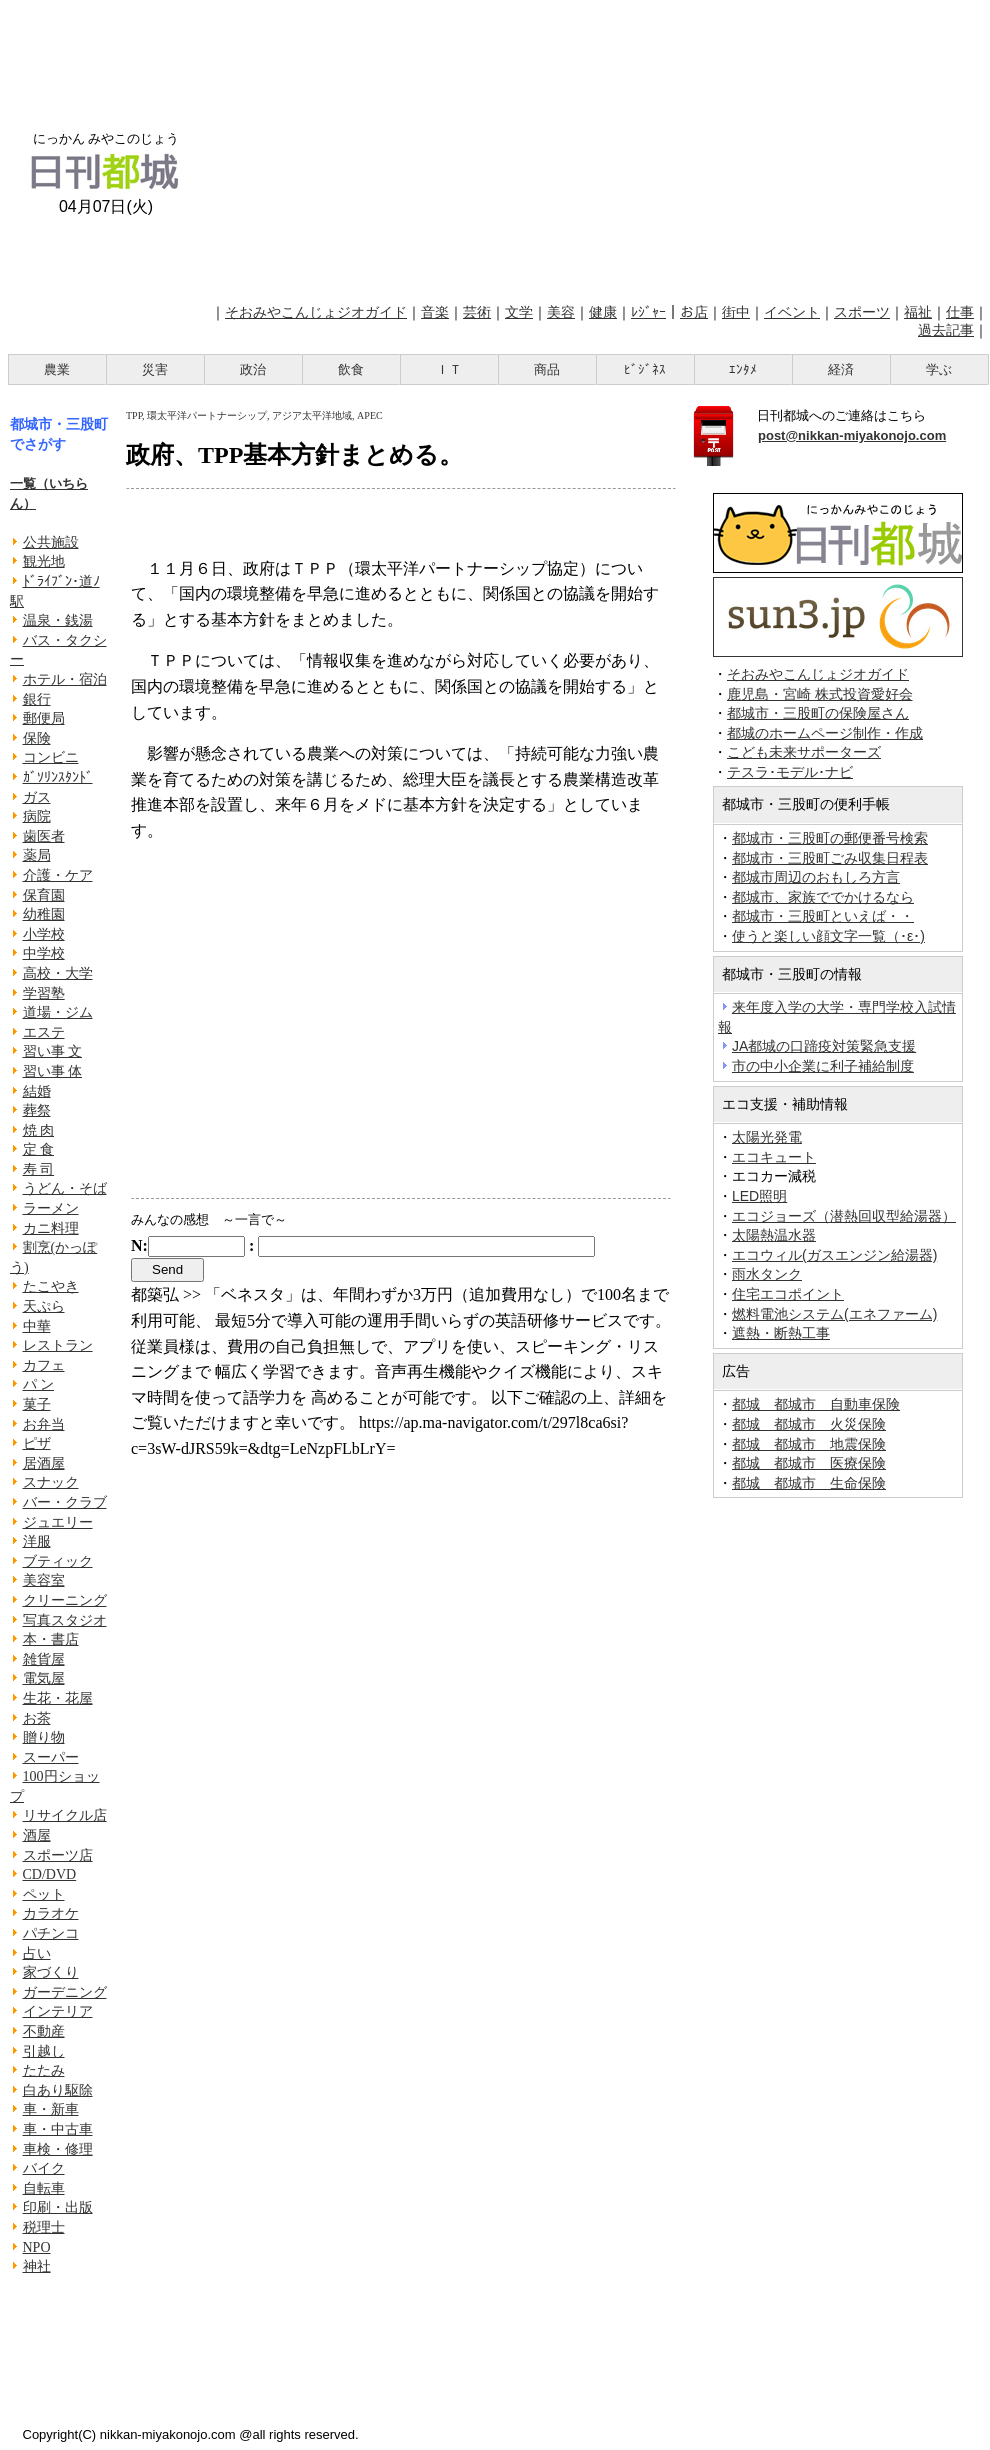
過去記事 (946, 330)
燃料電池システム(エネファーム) (834, 1314)
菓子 (37, 1404)
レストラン (58, 1345)
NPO (37, 2247)
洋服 (37, 1541)
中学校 (44, 953)
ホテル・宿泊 (65, 679)
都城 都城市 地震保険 (809, 1444)
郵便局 (44, 718)
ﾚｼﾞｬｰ (648, 312)
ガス (37, 797)
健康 (603, 312)
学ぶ (939, 369)
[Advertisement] (596, 148)
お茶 (37, 1718)
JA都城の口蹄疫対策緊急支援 (824, 1046)
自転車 (44, 2188)
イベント (792, 312)
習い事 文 (53, 1051)
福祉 (918, 312)
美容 (561, 312)
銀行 (37, 699)
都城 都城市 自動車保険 (816, 1404)
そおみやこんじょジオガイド (316, 312)
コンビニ (51, 757)
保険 (37, 738)
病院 (37, 816)
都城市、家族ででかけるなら (823, 897)
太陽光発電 (767, 1137)
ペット (44, 1894)
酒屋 (37, 1835)
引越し (44, 2051)
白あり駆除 (58, 2090)
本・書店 (51, 1639)
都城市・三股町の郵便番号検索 (830, 838)
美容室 (44, 1580)
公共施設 (51, 542)
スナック (51, 1482)
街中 (736, 312)
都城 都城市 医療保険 (809, 1463)
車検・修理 (58, 2149)
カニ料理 (51, 1228)
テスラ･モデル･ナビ (790, 772)
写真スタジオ (65, 1620)
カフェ (44, 1365)
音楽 (435, 312)
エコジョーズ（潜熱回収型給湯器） (844, 1216)
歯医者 (44, 836)
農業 (57, 369)
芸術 (477, 312)
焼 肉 (39, 1130)
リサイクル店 (65, 1815)
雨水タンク (767, 1274)
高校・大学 (58, 973)
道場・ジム (58, 1012)
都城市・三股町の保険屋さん (818, 713)
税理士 (44, 2227)
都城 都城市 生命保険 (809, 1483)
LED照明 (759, 1196)
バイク (44, 2168)
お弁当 (44, 1424)
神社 (37, 2266)
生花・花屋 (58, 1698)
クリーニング (65, 1600)
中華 (37, 1326)
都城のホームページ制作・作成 (825, 733)
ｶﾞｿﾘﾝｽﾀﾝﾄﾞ (58, 777)
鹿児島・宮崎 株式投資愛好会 (820, 694)
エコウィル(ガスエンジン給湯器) (834, 1255)
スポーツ (862, 312)
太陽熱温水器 (774, 1235)
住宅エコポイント (788, 1294)
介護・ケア (58, 875)
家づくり (51, 1972)
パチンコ (51, 1933)
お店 (694, 312)
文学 (519, 312)
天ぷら (44, 1306)
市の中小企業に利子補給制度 (823, 1066)
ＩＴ (449, 369)
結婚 (37, 1091)
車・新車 (51, 2109)
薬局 (37, 855)
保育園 (44, 895)
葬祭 (37, 1110)
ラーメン (51, 1208)
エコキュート (774, 1157)
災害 (155, 369)
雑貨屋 (44, 1659)
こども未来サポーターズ (804, 752)
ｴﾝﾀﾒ (743, 369)
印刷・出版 (58, 2207)
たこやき (51, 1286)
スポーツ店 (58, 1855)
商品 (547, 369)
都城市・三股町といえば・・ (823, 916)
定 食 (39, 1149)
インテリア (58, 2011)
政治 (253, 369)
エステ (44, 1032)
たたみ (44, 2070)
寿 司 (39, 1169)
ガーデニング (65, 1992)
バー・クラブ (65, 1502)
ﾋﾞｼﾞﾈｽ (645, 369)
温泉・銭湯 (58, 620)
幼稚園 (44, 914)
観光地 (44, 561)
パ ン (39, 1384)
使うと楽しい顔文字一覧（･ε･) (828, 936)
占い (37, 1953)
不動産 (44, 2031)
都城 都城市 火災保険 (809, 1424)
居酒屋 (44, 1463)
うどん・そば (65, 1188)
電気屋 (44, 1678)
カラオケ (51, 1913)
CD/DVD (50, 1874)
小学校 (44, 934)
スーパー (51, 1757)
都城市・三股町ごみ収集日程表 (830, 858)
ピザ (37, 1443)
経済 (841, 369)
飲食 (351, 369)
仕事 (960, 312)
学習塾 (44, 993)
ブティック (58, 1561)
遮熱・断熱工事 (781, 1333)
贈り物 (44, 1737)
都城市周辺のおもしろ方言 (816, 877)
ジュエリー (58, 1522)
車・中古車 (58, 2129)
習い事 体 (53, 1071)
